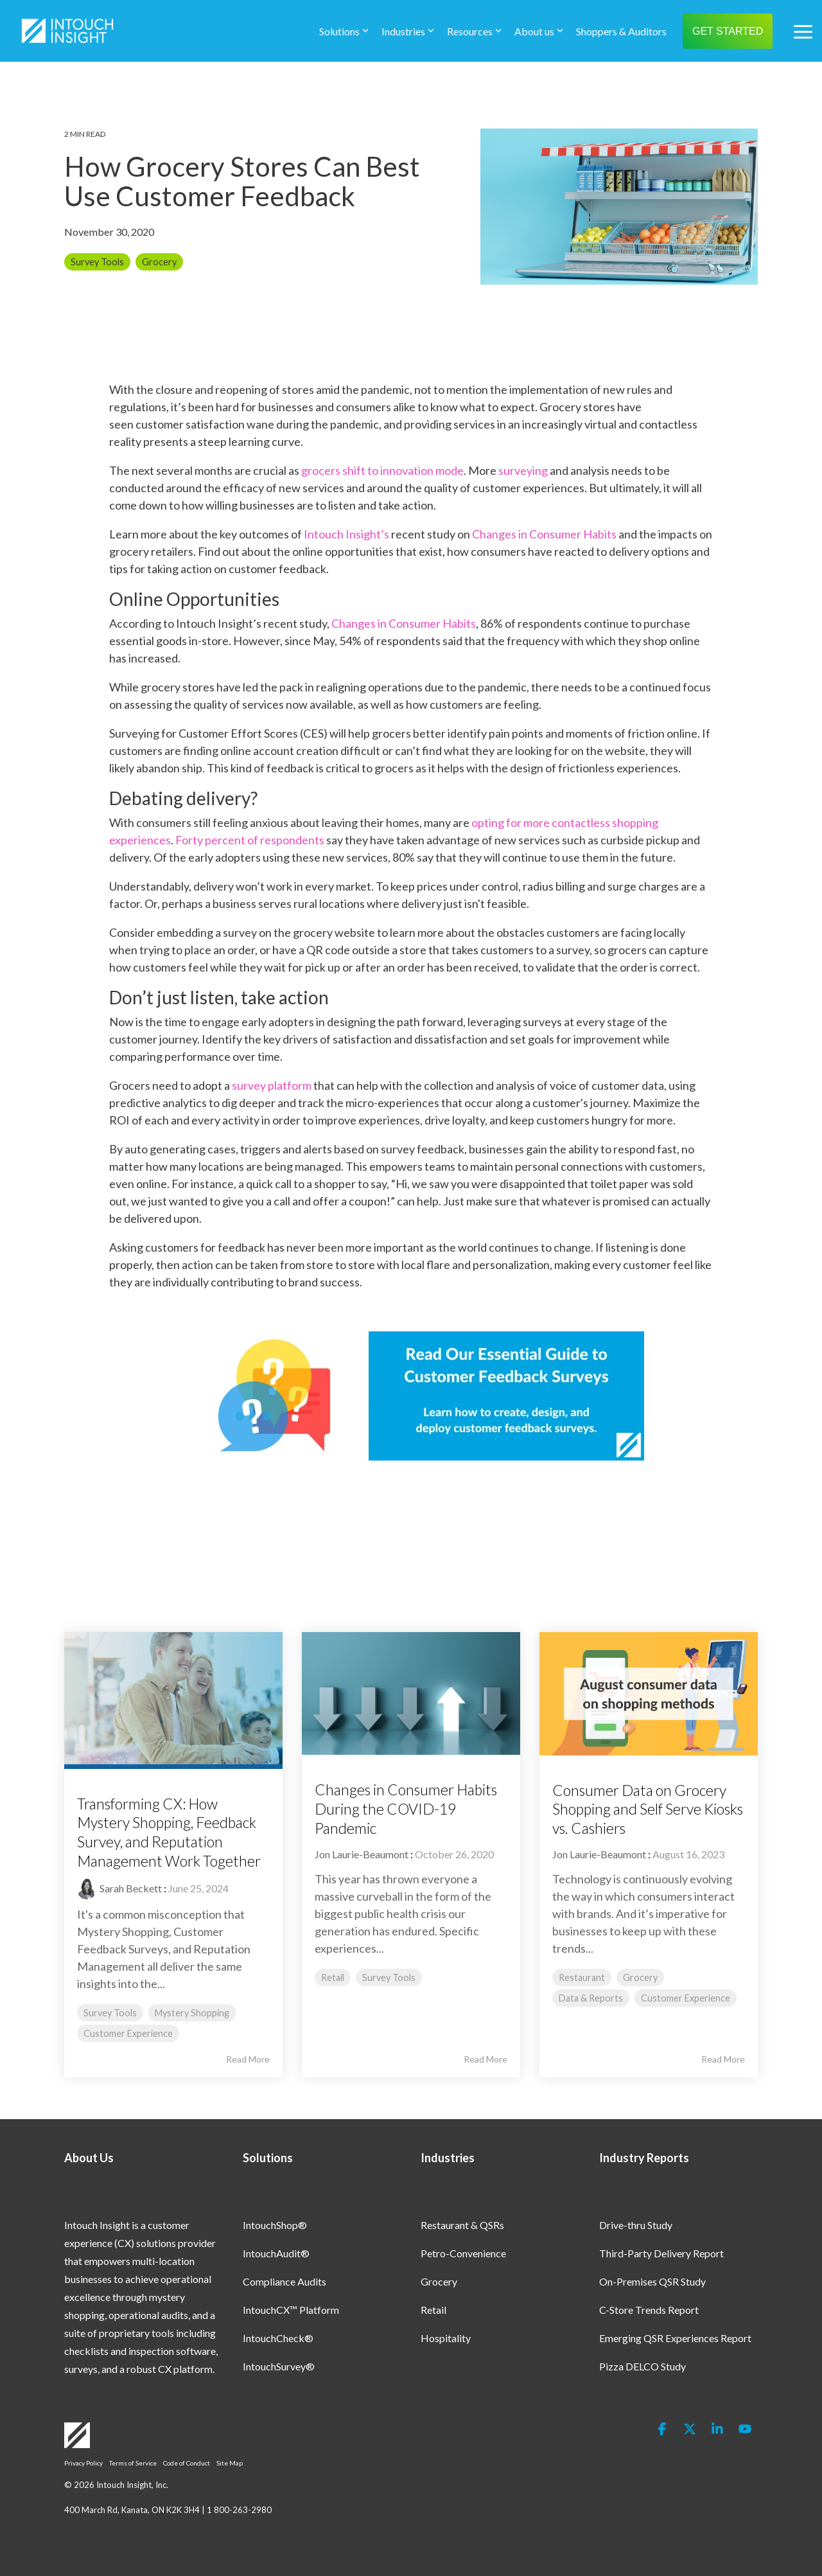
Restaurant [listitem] (582, 1977)
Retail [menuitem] (433, 2310)
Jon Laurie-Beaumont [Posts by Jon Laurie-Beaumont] (361, 1854)
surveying (523, 470)
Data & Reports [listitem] (591, 1998)
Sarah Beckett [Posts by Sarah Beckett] (131, 1888)
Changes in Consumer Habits (544, 534)
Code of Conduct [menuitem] (186, 2463)
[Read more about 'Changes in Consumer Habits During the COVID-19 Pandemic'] (411, 1693)
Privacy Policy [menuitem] (83, 2463)
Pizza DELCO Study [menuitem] (642, 2366)
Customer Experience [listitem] (128, 2033)
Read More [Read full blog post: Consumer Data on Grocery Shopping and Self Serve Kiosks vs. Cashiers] (723, 2059)
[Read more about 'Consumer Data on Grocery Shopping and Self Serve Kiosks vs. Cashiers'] (648, 1693)
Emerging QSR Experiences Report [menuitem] (675, 2338)
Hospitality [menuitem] (446, 2338)
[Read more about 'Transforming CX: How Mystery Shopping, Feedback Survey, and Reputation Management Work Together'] (173, 1700)
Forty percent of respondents (249, 840)
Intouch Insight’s (346, 534)
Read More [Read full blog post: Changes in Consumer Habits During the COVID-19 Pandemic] (485, 2059)
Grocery (159, 261)
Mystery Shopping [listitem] (192, 2012)
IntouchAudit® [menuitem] (276, 2253)
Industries (407, 31)
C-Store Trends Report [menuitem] (649, 2310)
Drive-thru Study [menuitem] (635, 2225)
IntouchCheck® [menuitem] (278, 2338)
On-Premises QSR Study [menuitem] (652, 2281)
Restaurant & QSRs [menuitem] (462, 2225)
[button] (803, 31)
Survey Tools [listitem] (110, 2012)
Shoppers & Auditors (621, 31)
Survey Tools (97, 261)
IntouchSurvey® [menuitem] (279, 2366)
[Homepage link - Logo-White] (77, 2441)
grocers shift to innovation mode (382, 470)
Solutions (344, 31)
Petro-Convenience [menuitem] (463, 2253)
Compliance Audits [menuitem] (284, 2281)
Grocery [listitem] (640, 1977)
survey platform (271, 1085)
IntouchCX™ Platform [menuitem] (291, 2310)
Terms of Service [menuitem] (133, 2463)
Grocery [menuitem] (439, 2281)
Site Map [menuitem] (229, 2463)
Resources (474, 31)
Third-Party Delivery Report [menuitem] (661, 2253)
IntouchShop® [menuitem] (275, 2225)
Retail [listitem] (332, 1977)
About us (538, 31)
